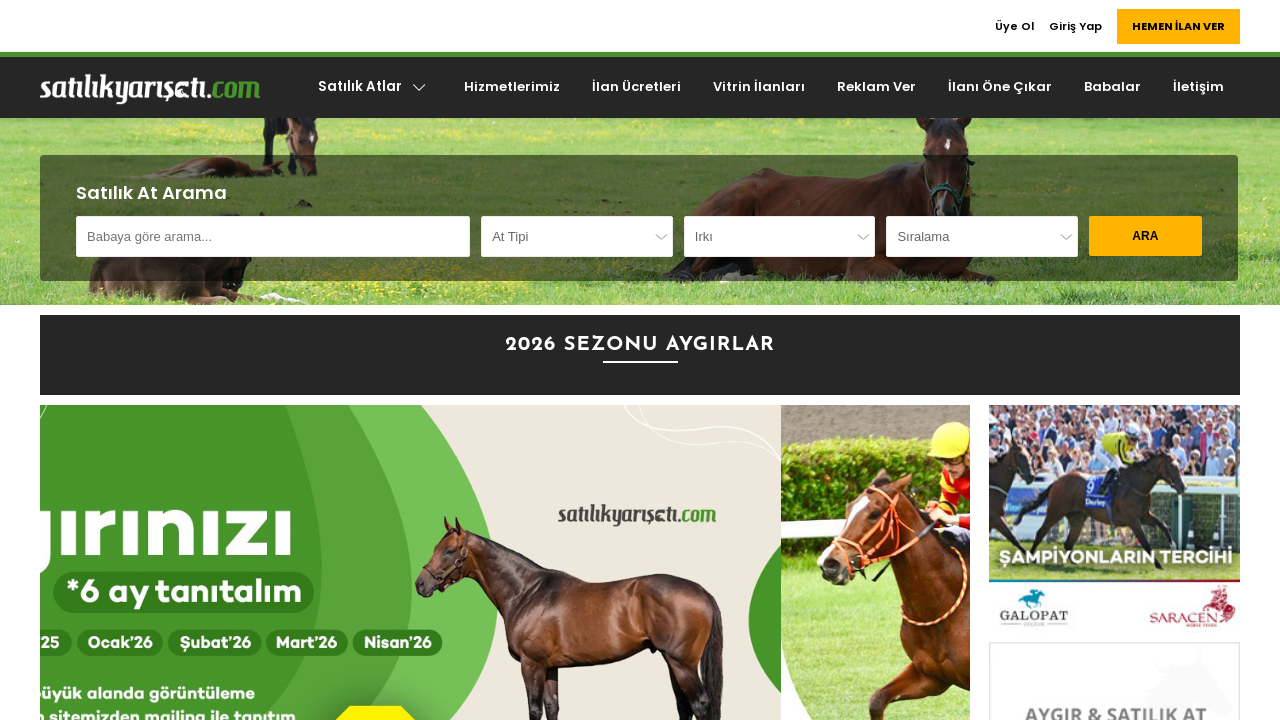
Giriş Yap (1075, 26)
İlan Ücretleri (636, 86)
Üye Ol (1014, 26)
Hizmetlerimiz (512, 86)
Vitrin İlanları (759, 86)
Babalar (1112, 86)
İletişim (1198, 86)
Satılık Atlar (372, 86)
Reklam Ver (876, 86)
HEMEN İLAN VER (1178, 26)
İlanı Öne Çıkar (1000, 86)
